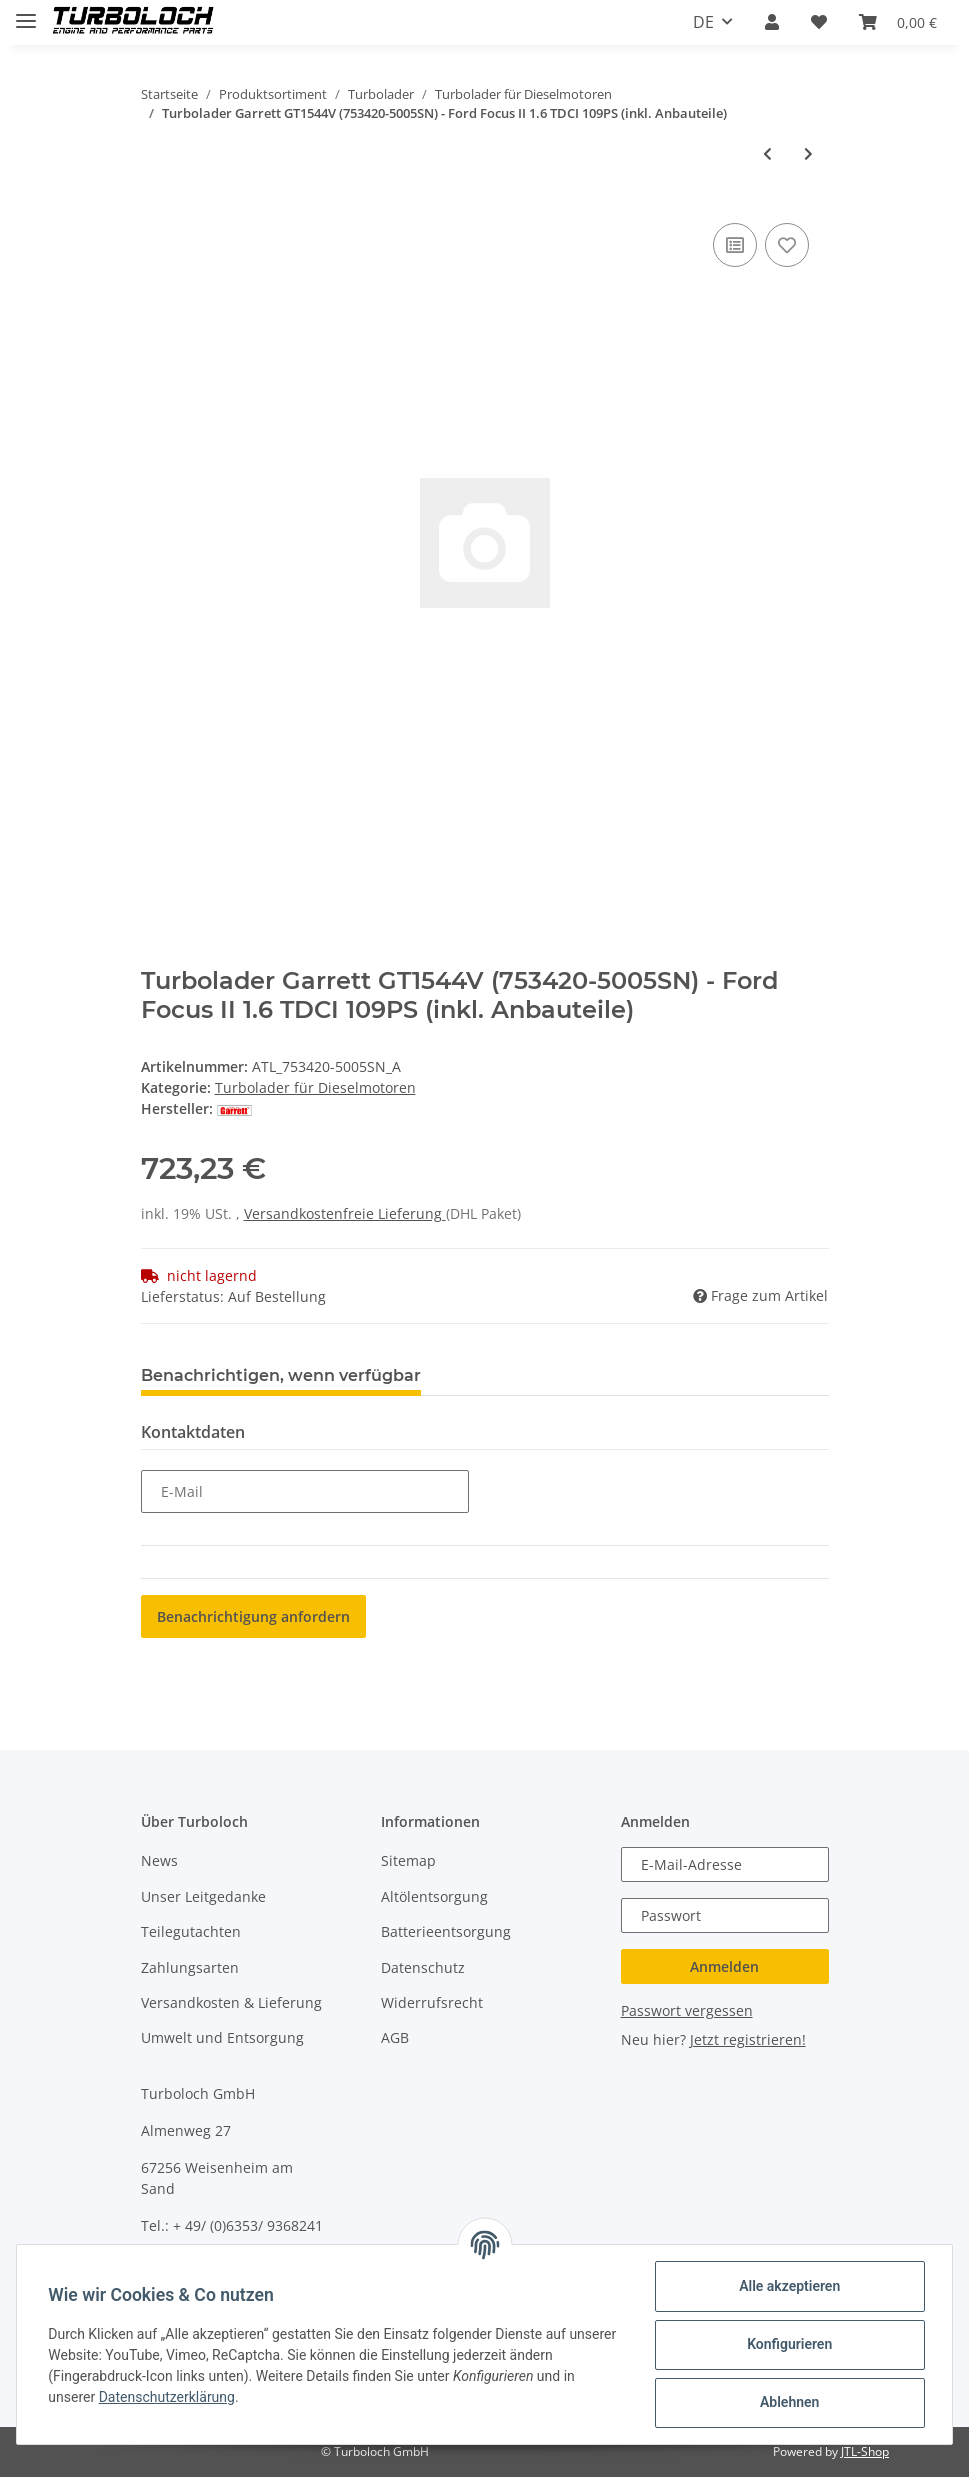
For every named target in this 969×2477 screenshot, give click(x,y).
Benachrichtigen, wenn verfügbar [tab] (281, 1375)
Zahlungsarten (190, 1967)
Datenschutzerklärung (167, 2397)
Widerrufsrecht (432, 2002)
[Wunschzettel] (819, 22)
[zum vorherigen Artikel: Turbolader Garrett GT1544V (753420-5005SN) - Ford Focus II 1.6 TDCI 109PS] (767, 153)
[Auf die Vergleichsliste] (735, 245)
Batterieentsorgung (446, 1931)
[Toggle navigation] (26, 12)
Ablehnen (788, 2402)
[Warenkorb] (898, 22)
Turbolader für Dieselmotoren (315, 1087)
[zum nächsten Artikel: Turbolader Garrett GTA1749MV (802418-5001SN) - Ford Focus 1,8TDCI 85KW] (808, 153)
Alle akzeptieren (788, 2286)
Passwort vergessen (687, 2010)
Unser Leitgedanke (203, 1896)
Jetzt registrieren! (748, 2039)
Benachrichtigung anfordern (253, 1616)
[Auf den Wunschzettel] (787, 245)
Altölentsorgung (434, 1896)
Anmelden (724, 1966)
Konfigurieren (788, 2344)
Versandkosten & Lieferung (231, 2002)
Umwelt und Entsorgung (222, 2037)
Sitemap (408, 1860)
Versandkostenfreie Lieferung (345, 1213)
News (159, 1860)
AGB (395, 2037)
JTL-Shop (865, 2451)
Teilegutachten (191, 1931)
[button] (772, 22)
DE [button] (703, 22)
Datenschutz (423, 1967)
